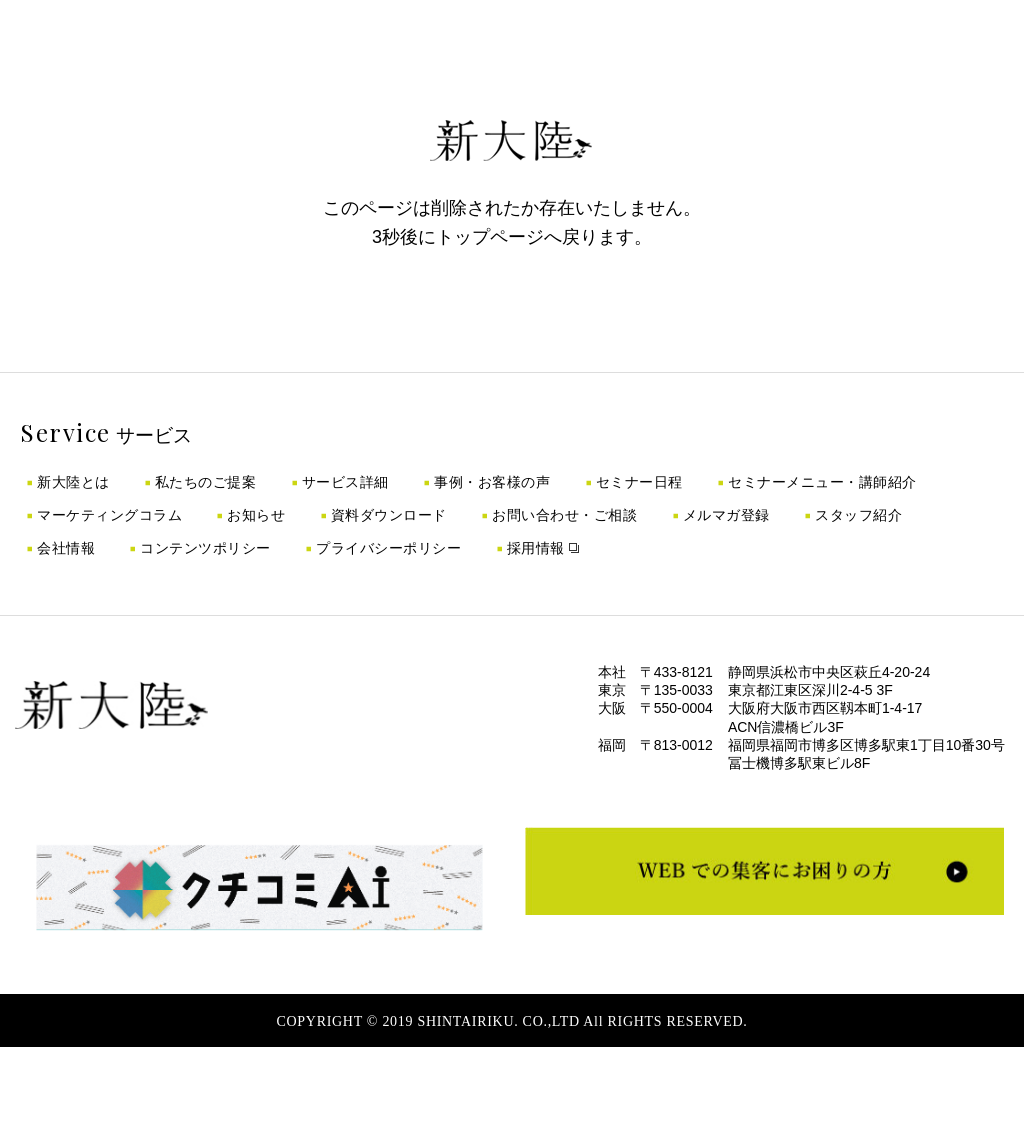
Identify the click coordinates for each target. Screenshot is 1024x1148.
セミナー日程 (639, 482)
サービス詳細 (345, 482)
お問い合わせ (710, 55)
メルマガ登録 (726, 515)
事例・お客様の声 (492, 482)
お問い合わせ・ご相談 (564, 515)
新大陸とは (73, 482)
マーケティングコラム (109, 515)
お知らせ (256, 515)
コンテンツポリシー (205, 548)
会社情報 (66, 548)
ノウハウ (547, 55)
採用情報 (622, 55)
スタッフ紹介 (858, 515)
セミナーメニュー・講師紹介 (822, 482)
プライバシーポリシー (388, 548)
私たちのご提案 (206, 482)
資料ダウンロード (389, 515)
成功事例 (372, 55)
